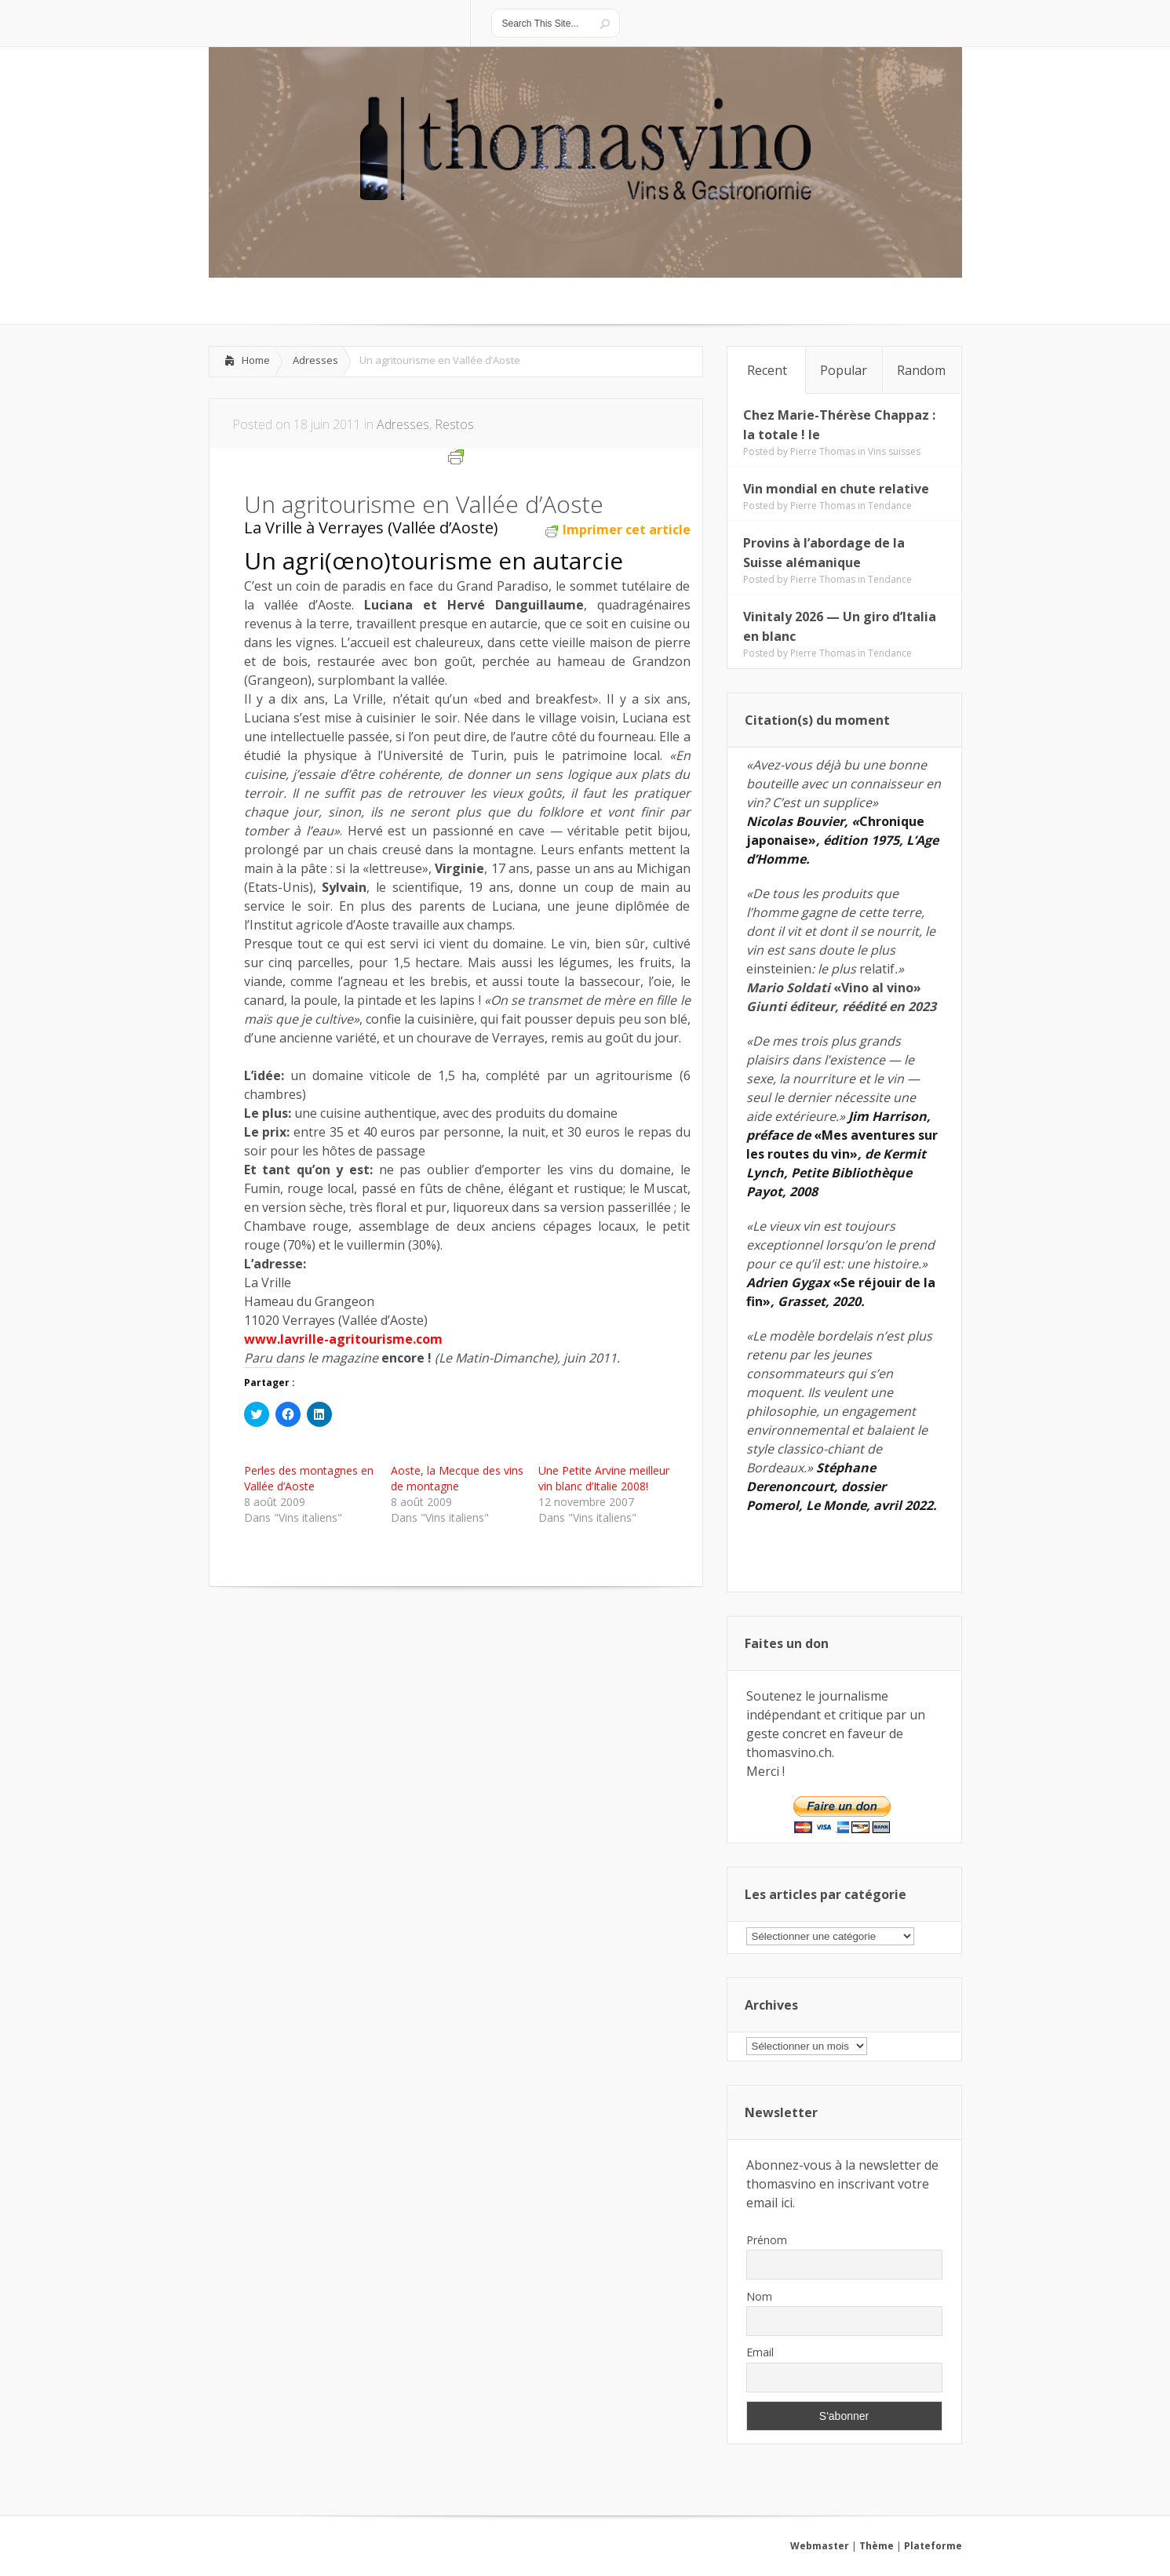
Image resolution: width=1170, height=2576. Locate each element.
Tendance (890, 505)
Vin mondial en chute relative (836, 488)
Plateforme (933, 2545)
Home (256, 360)
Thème (876, 2545)
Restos (454, 424)
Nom (759, 2296)
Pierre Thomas (822, 451)
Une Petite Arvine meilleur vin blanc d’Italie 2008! (603, 1478)
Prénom (766, 2239)
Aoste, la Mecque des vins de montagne (457, 1478)
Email (760, 2352)
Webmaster (819, 2545)
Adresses (315, 360)
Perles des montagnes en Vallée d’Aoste (309, 1478)
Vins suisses (894, 451)
